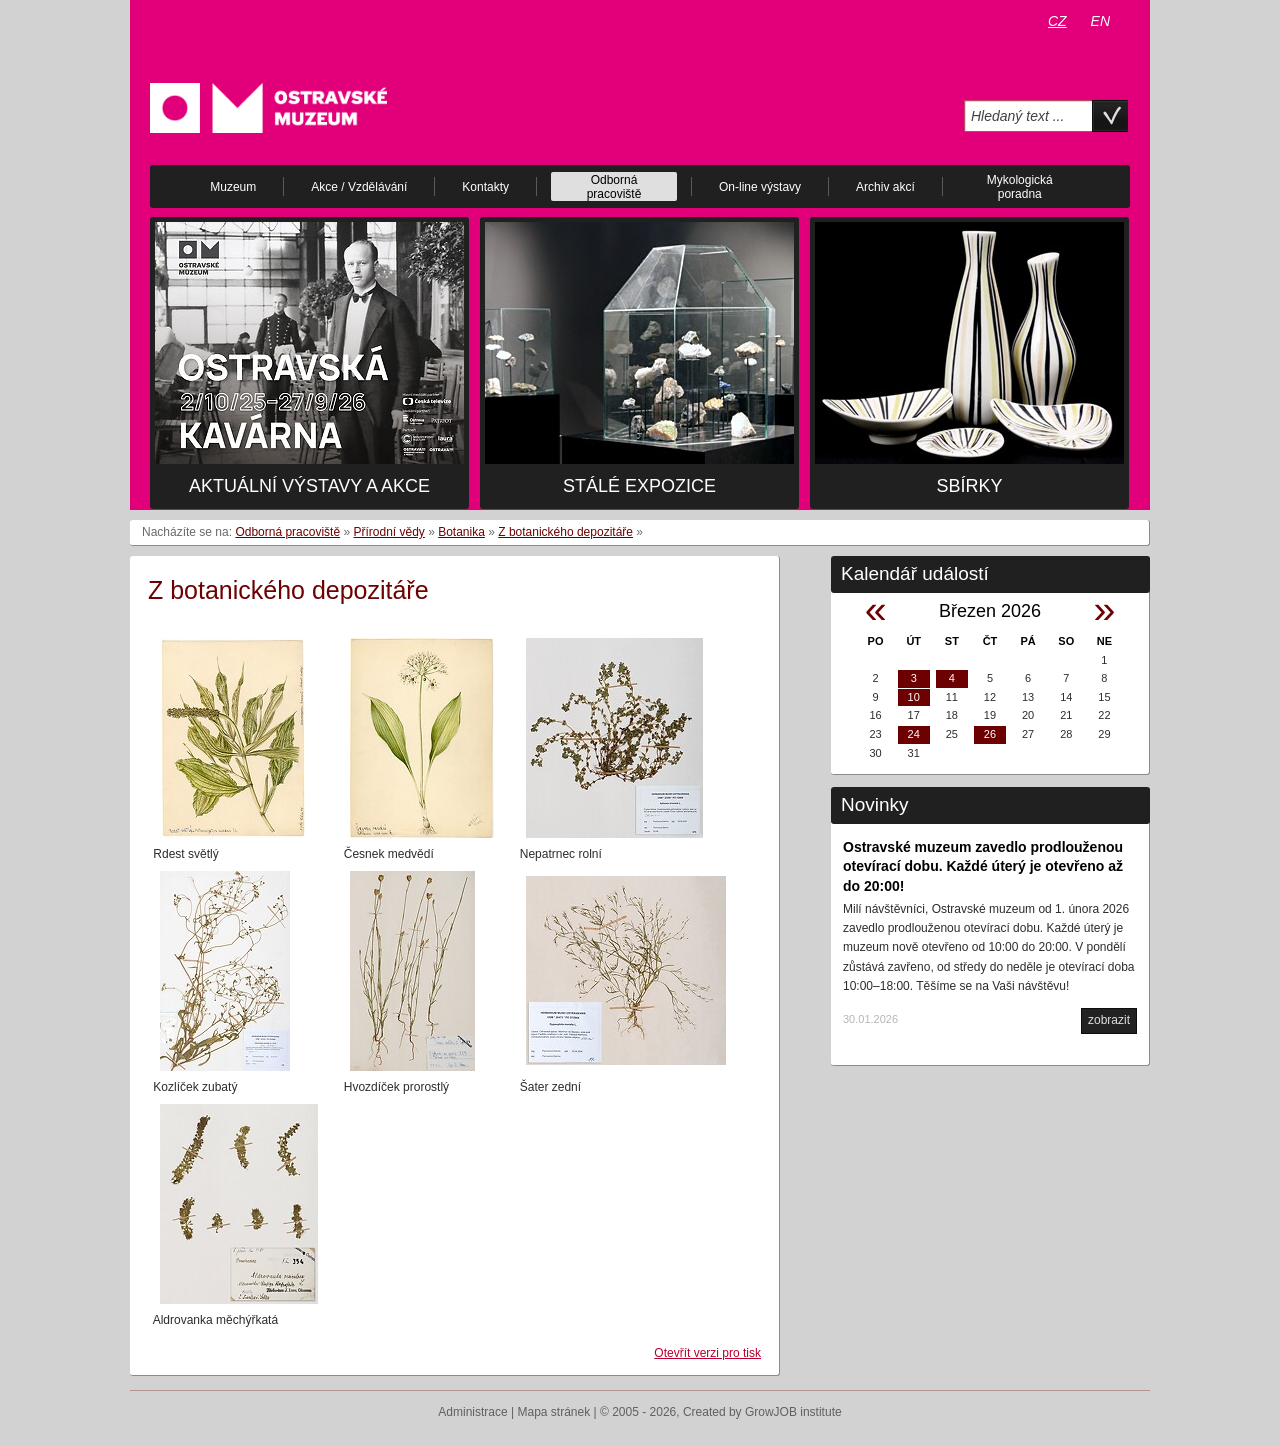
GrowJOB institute (793, 1412)
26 (990, 734)
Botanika (461, 532)
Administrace (472, 1412)
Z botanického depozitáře (565, 532)
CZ (1057, 21)
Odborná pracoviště (287, 532)
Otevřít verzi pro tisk (707, 1353)
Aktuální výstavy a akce (309, 486)
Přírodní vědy (388, 532)
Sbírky (969, 486)
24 (914, 734)
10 (914, 697)
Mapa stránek (554, 1412)
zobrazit (1109, 1020)
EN (1100, 21)
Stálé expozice (639, 486)
